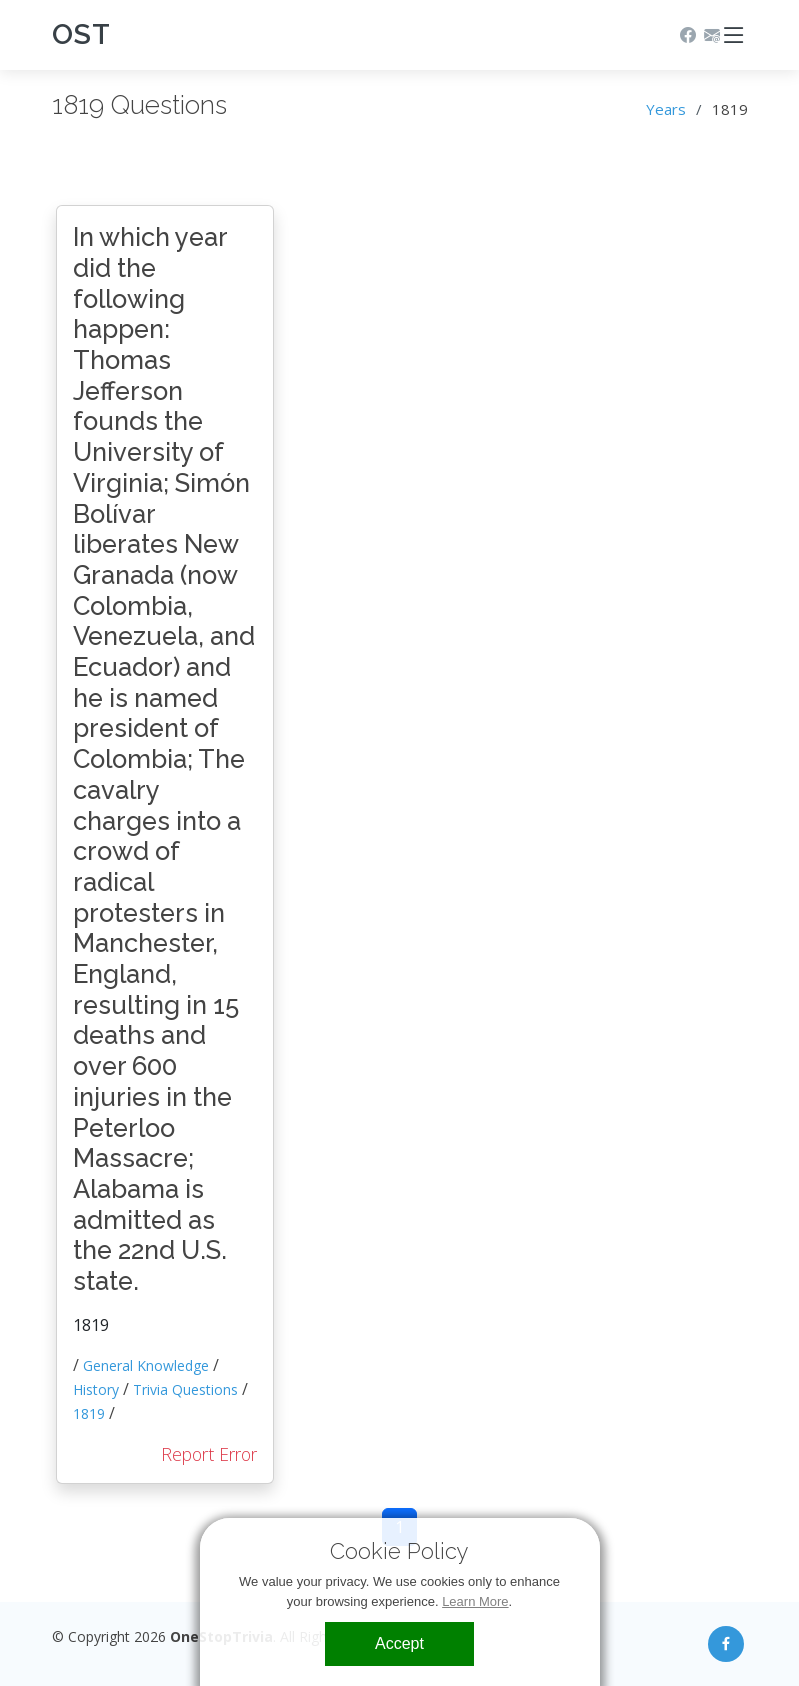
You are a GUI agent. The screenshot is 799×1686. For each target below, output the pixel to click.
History (96, 1389)
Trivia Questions (185, 1389)
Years (666, 109)
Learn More (475, 1601)
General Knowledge (146, 1365)
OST (81, 34)
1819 (89, 1413)
